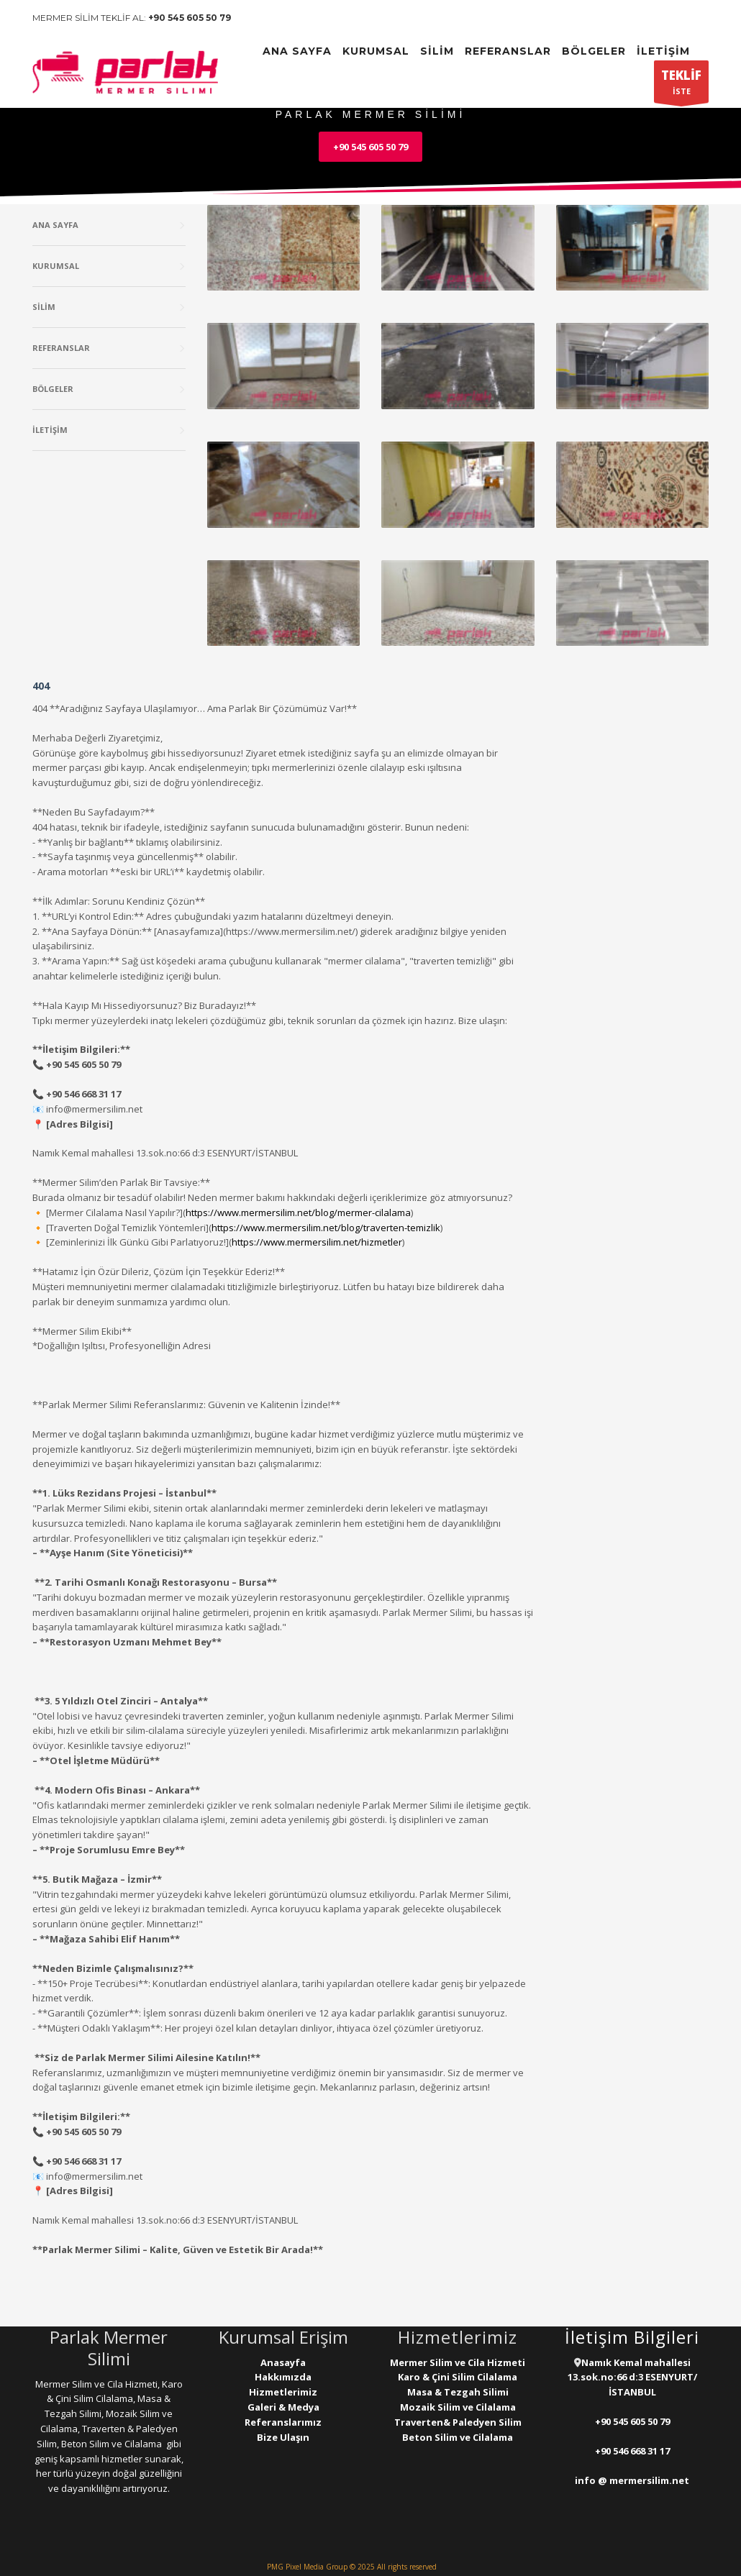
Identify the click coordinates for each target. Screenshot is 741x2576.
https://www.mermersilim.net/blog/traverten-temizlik (326, 1227)
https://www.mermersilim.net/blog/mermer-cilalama (298, 1212)
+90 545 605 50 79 (189, 17)
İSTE (681, 85)
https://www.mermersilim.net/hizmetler (317, 1242)
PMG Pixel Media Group (307, 2567)
